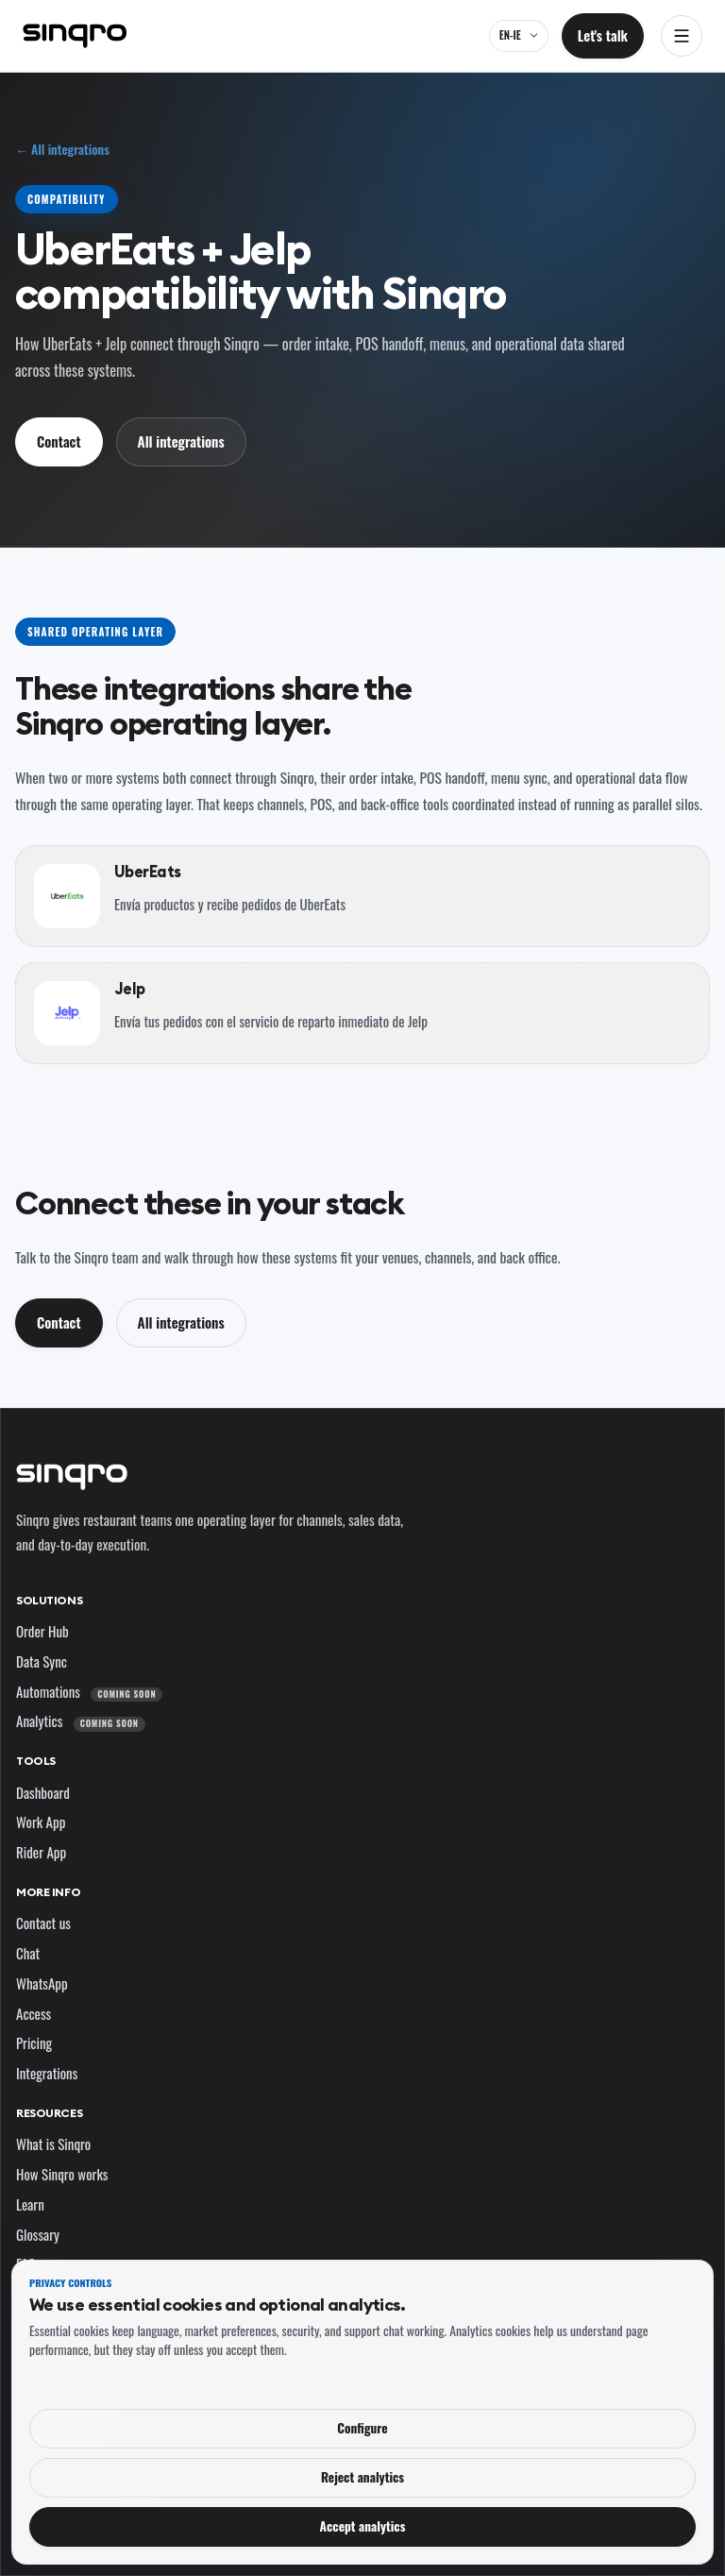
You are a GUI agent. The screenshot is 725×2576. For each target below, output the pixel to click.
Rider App (41, 1851)
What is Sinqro (53, 2143)
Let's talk (603, 35)
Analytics (80, 1720)
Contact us (43, 1922)
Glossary (37, 2234)
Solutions (49, 1600)
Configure (362, 2427)
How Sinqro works (62, 2173)
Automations (89, 1691)
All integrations (181, 441)
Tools (36, 1761)
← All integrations (62, 150)
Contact (59, 441)
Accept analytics (363, 2526)
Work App (40, 1821)
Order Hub (42, 1630)
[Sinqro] (74, 36)
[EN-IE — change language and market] (518, 36)
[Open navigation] (681, 36)
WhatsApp (42, 1983)
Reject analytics (362, 2476)
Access (33, 2013)
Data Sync (41, 1661)
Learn (30, 2204)
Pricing (34, 2042)
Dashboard (43, 1792)
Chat (28, 1952)
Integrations (46, 2072)
